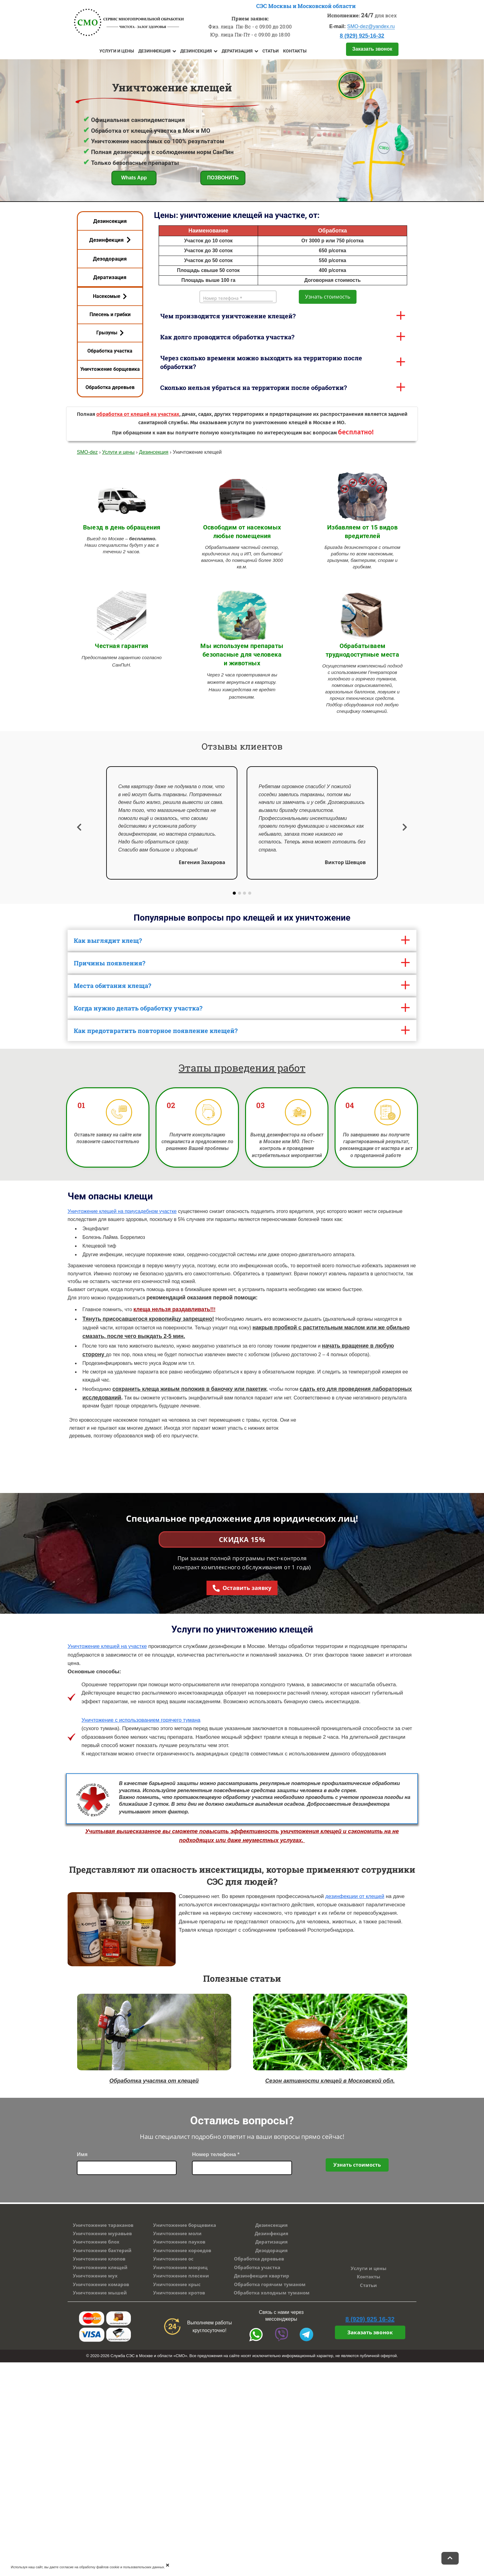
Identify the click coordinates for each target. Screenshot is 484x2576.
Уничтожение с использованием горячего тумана (140, 1720)
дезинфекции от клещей (354, 1896)
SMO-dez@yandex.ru (371, 26)
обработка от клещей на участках (137, 414)
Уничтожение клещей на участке (107, 1646)
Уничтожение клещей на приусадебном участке (122, 1211)
